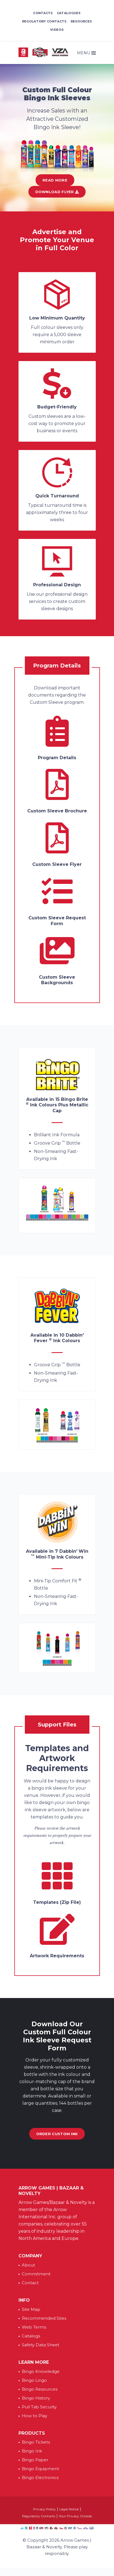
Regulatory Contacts (44, 21)
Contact (30, 2282)
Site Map (31, 2309)
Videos (57, 30)
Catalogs (31, 2336)
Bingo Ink (32, 2451)
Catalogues (69, 13)
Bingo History (36, 2398)
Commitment (36, 2273)
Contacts (43, 13)
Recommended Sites (44, 2318)
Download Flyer (57, 192)
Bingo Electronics (40, 2477)
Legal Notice (69, 2509)
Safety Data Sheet (40, 2344)
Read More (55, 180)
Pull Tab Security (39, 2406)
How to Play (34, 2415)
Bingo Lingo (34, 2380)
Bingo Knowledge (41, 2371)
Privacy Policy (44, 2509)
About (28, 2265)
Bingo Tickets (36, 2442)
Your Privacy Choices (75, 2516)
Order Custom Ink (57, 2134)
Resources (81, 21)
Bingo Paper (35, 2459)
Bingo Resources (39, 2389)
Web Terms (34, 2327)
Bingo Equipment (40, 2468)
